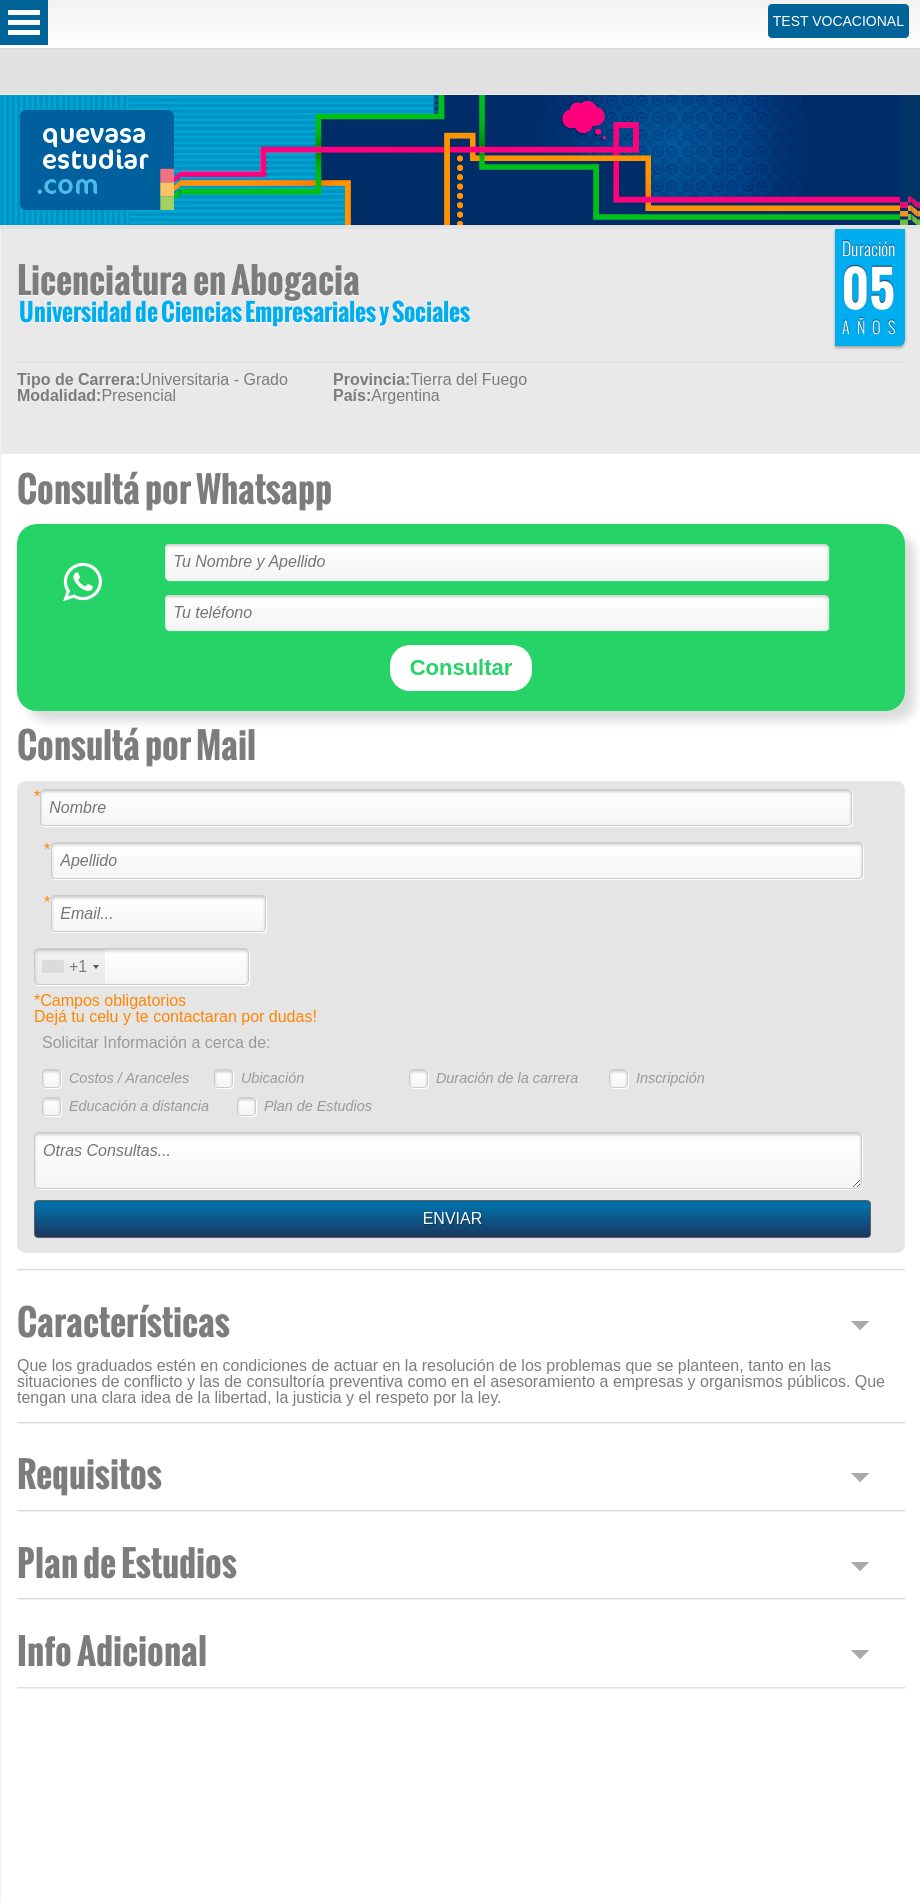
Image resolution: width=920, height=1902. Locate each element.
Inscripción (670, 1078)
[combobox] (70, 966)
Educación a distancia (139, 1106)
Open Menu (24, 22)
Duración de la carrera (507, 1078)
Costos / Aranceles (129, 1078)
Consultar (461, 667)
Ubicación (272, 1078)
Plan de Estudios (318, 1106)
